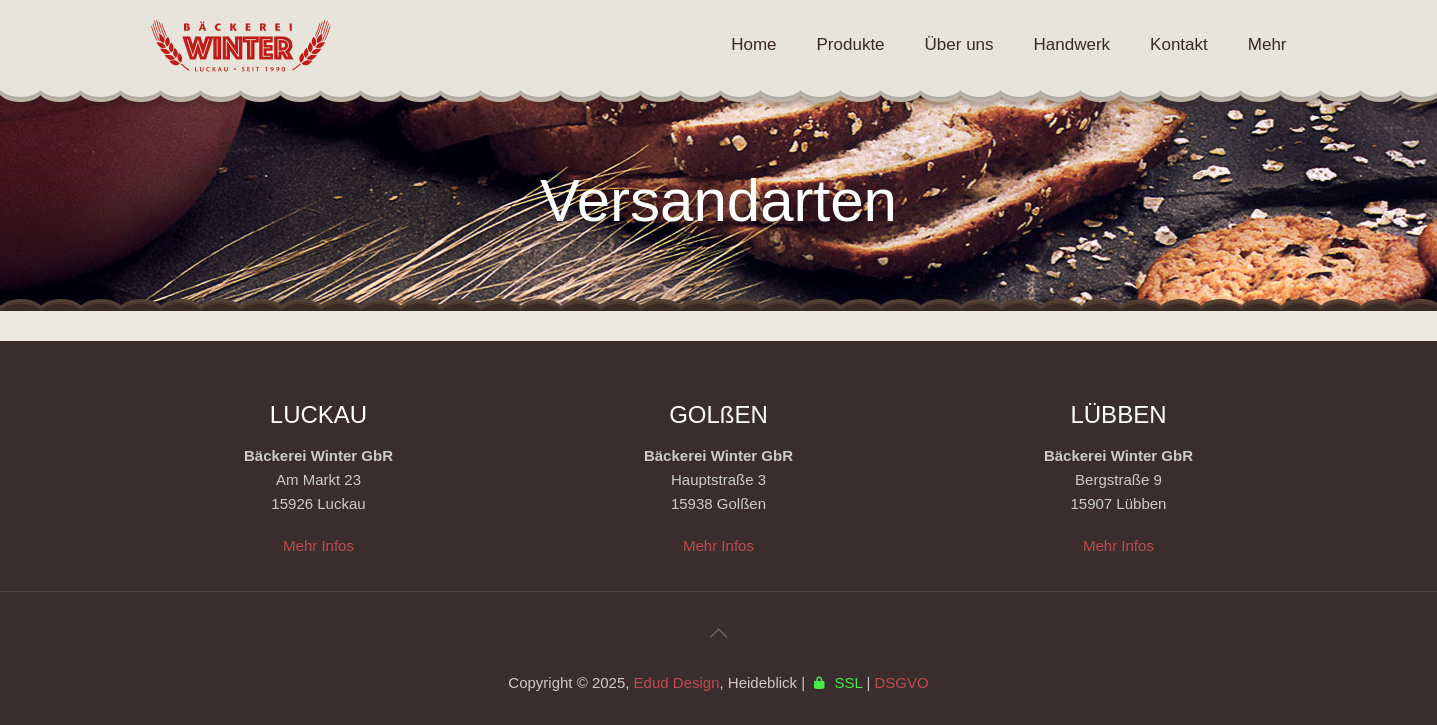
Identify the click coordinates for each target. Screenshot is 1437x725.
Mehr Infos (318, 545)
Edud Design (677, 682)
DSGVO (901, 682)
